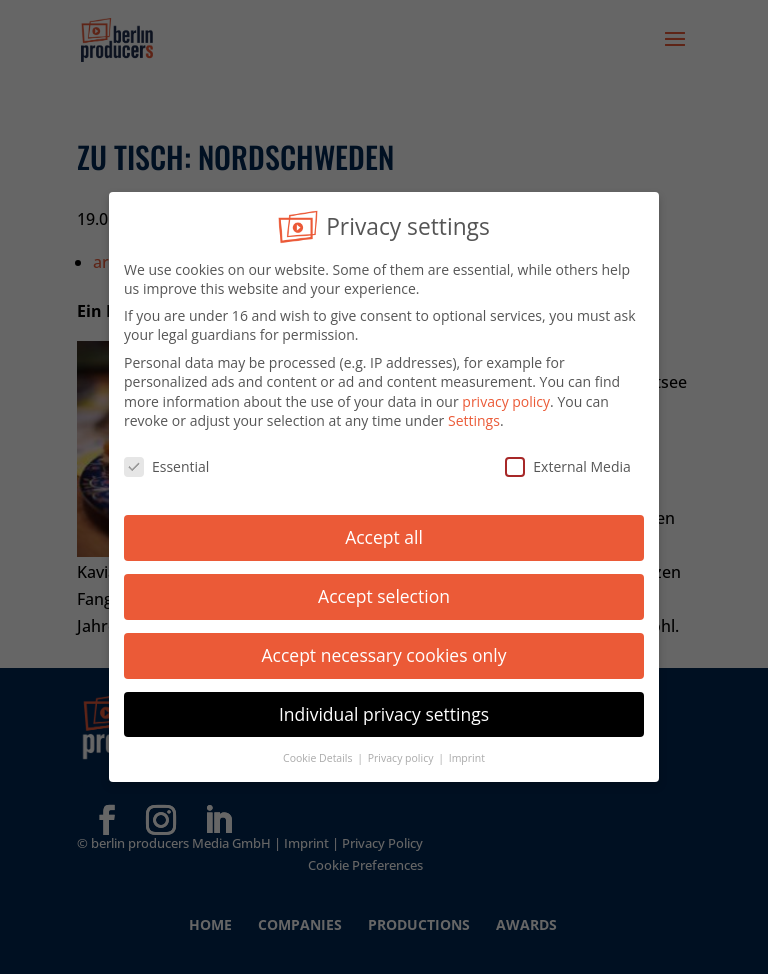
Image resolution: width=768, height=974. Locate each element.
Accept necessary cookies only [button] (384, 651)
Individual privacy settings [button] (384, 710)
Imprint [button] (467, 754)
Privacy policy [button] (402, 754)
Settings (474, 417)
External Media (568, 463)
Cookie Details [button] (319, 754)
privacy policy (506, 397)
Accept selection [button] (384, 592)
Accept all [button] (384, 534)
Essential (166, 463)
